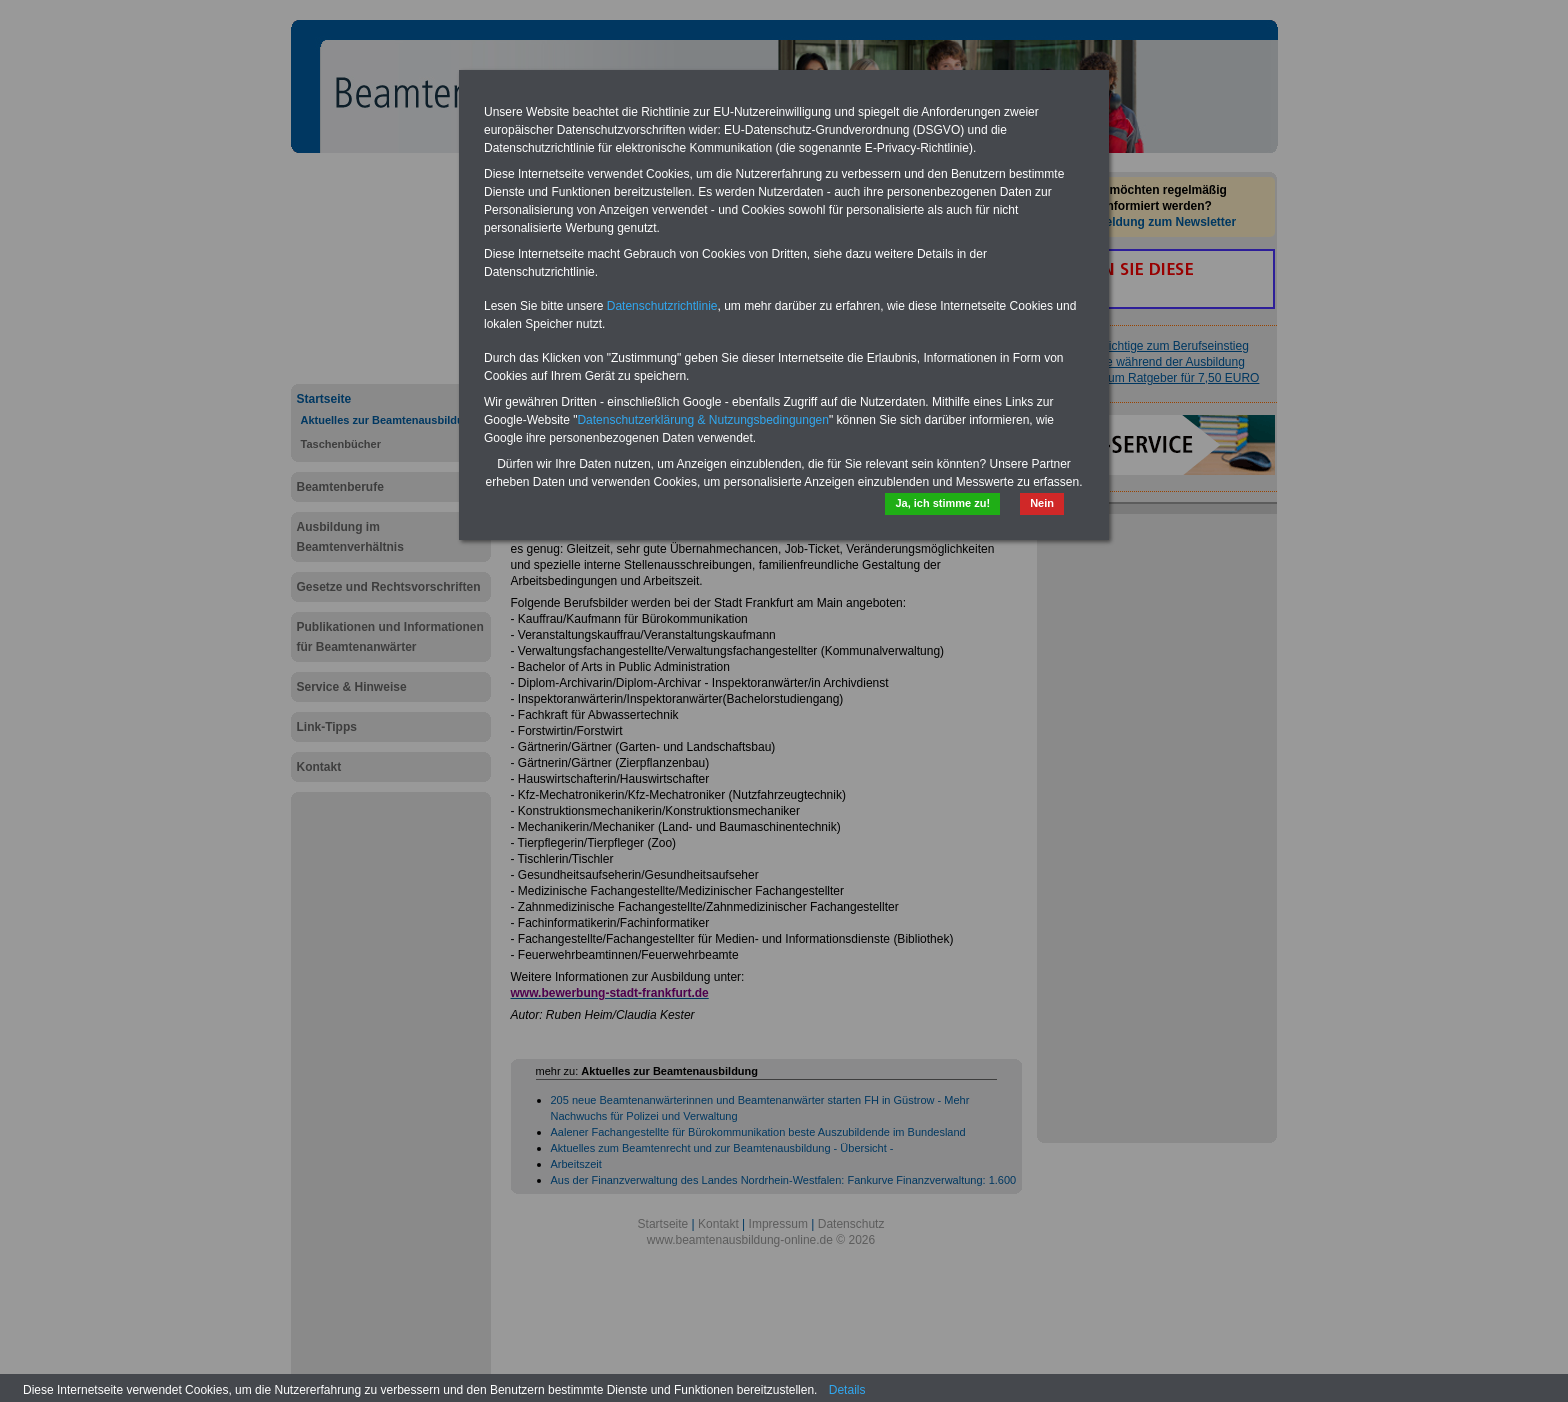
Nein (1042, 503)
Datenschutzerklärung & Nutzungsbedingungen (703, 420)
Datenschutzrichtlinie (662, 306)
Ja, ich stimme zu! (942, 503)
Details (847, 1390)
